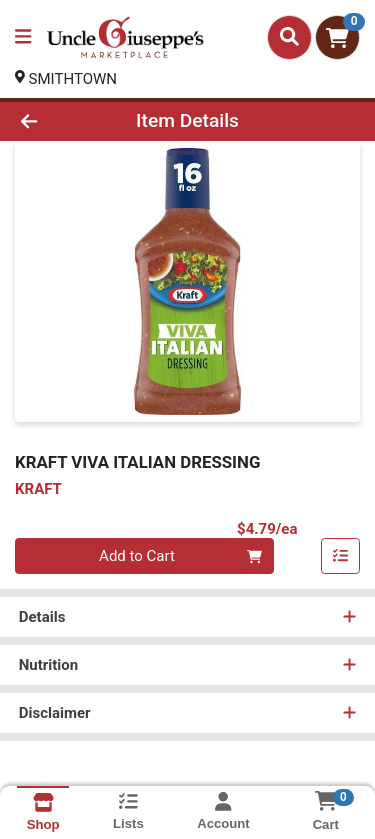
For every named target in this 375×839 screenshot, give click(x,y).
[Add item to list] (341, 557)
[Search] (289, 37)
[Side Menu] (23, 37)
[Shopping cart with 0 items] (337, 37)
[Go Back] (58, 121)
